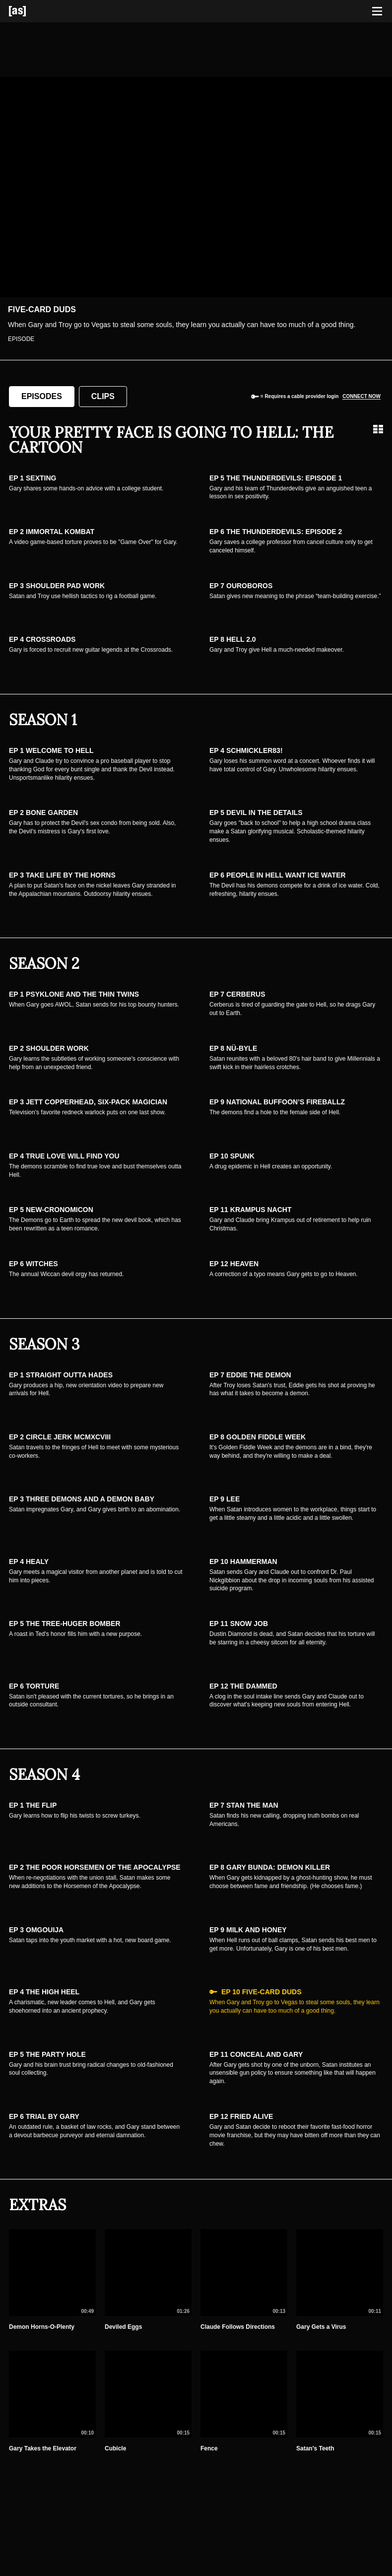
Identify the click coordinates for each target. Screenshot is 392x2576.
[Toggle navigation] (377, 11)
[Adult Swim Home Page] (30, 11)
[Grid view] (378, 429)
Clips (103, 396)
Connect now (361, 396)
